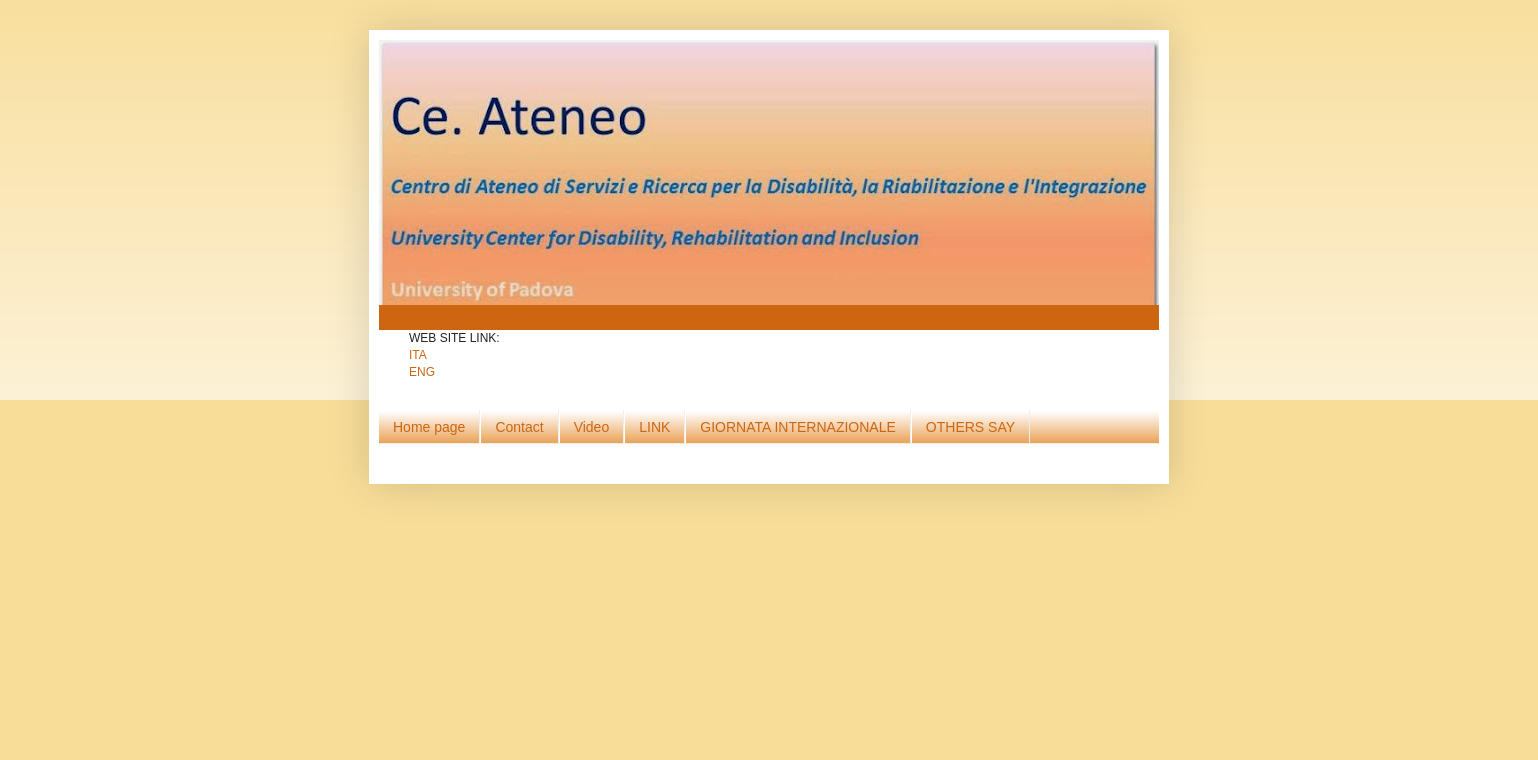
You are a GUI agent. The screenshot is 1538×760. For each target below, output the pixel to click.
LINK (654, 427)
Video (592, 427)
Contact (519, 427)
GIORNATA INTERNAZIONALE (798, 427)
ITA (418, 355)
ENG (422, 372)
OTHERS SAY (970, 427)
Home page (429, 427)
